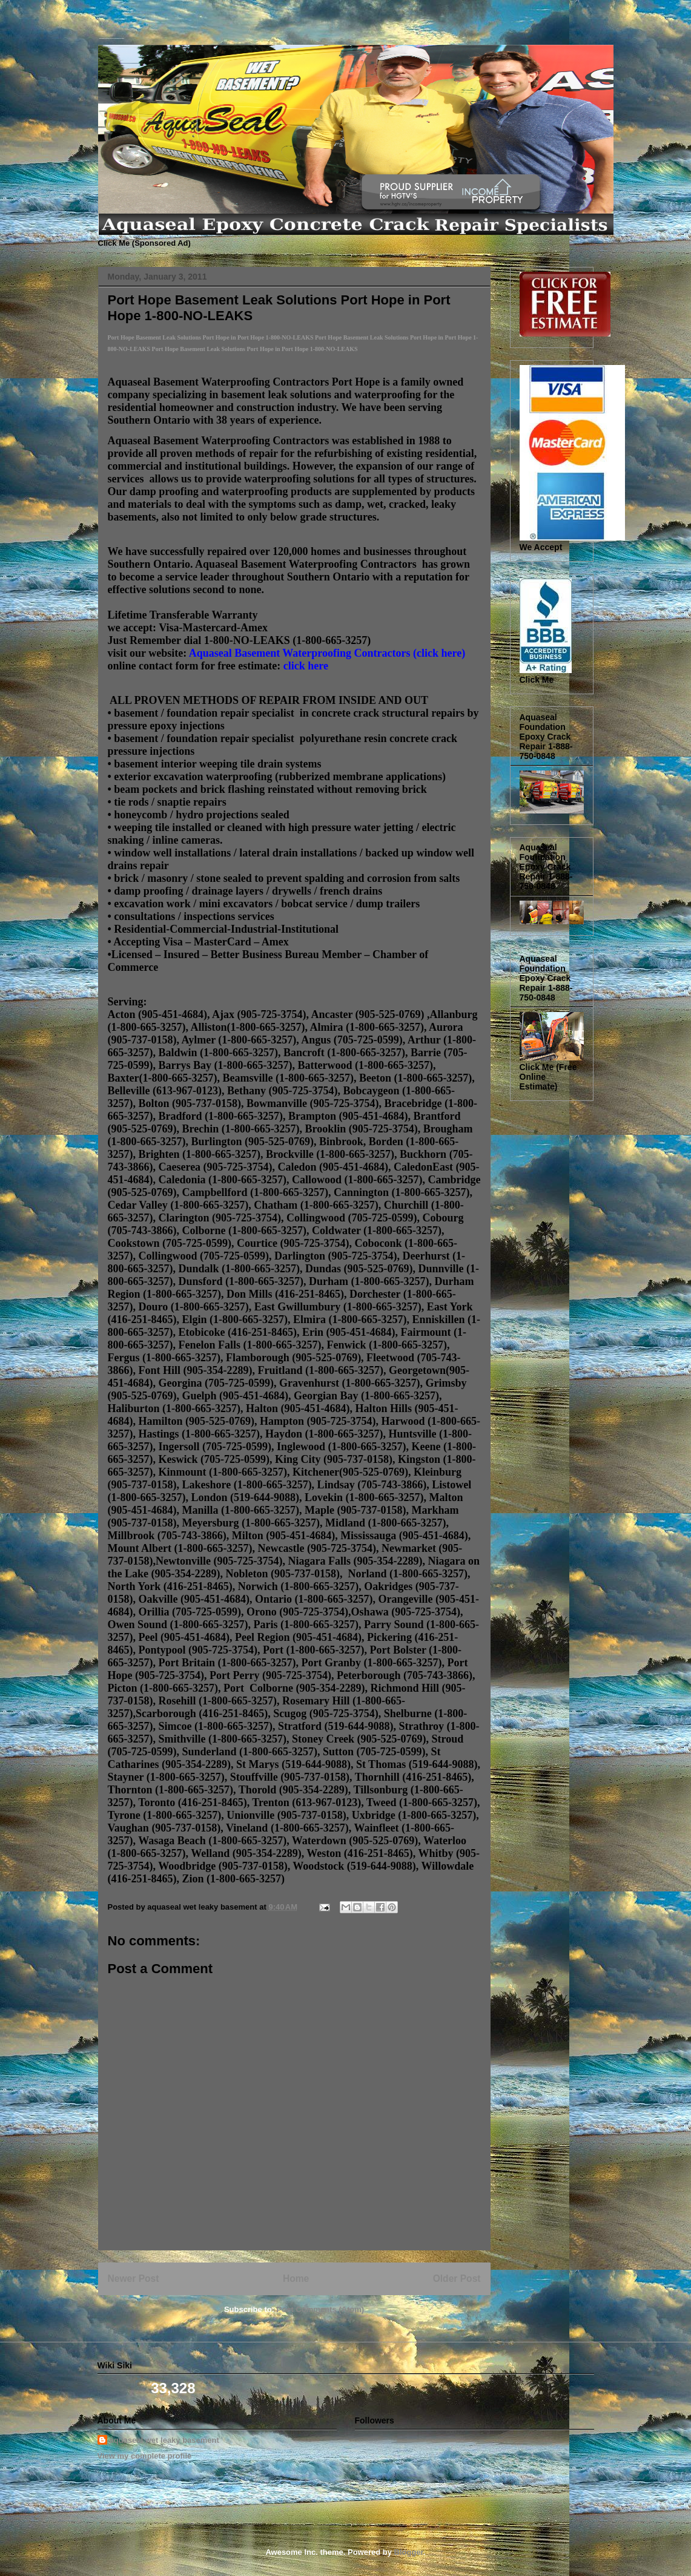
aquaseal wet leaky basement (164, 2440)
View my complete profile (145, 2455)
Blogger (408, 2552)
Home (296, 2278)
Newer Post (133, 2278)
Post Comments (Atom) (320, 2309)
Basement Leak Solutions (101, 31)
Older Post (457, 2278)
